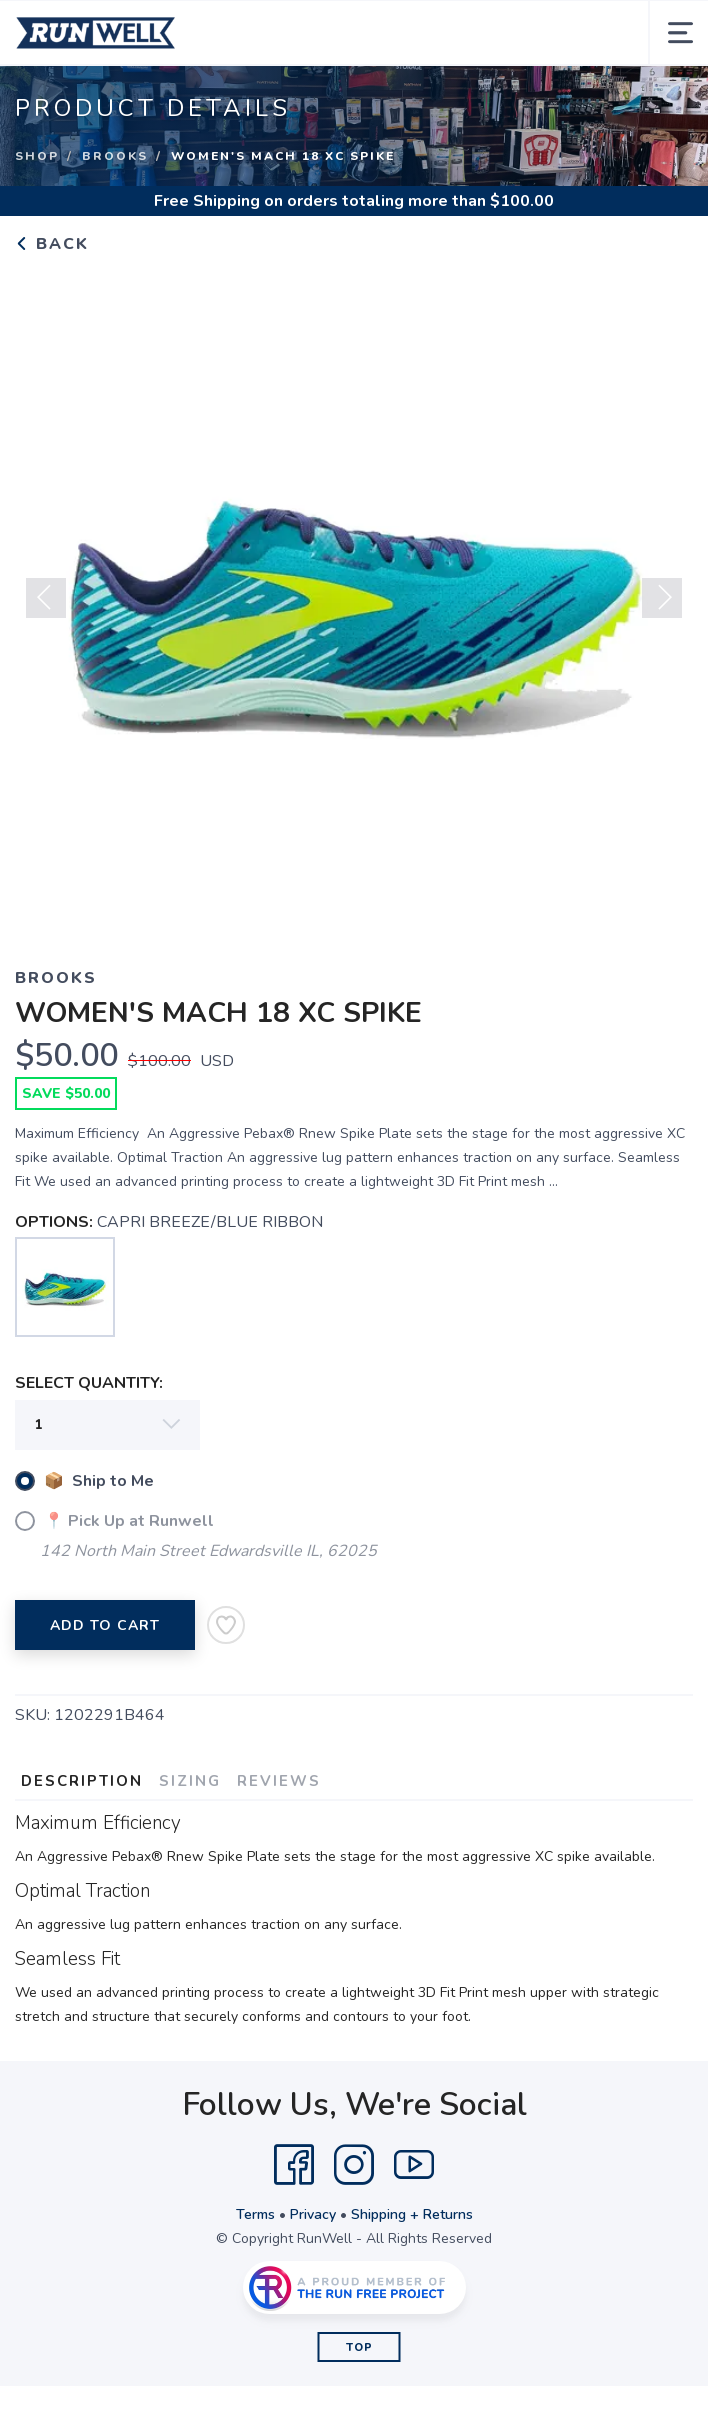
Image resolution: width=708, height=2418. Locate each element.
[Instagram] (354, 2165)
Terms (255, 2214)
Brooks (115, 156)
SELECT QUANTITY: (89, 1383)
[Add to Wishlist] (226, 1625)
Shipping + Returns (412, 2214)
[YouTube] (414, 2165)
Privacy (313, 2214)
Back (52, 244)
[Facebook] (294, 2165)
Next (662, 598)
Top (359, 2347)
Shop (37, 156)
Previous (46, 598)
